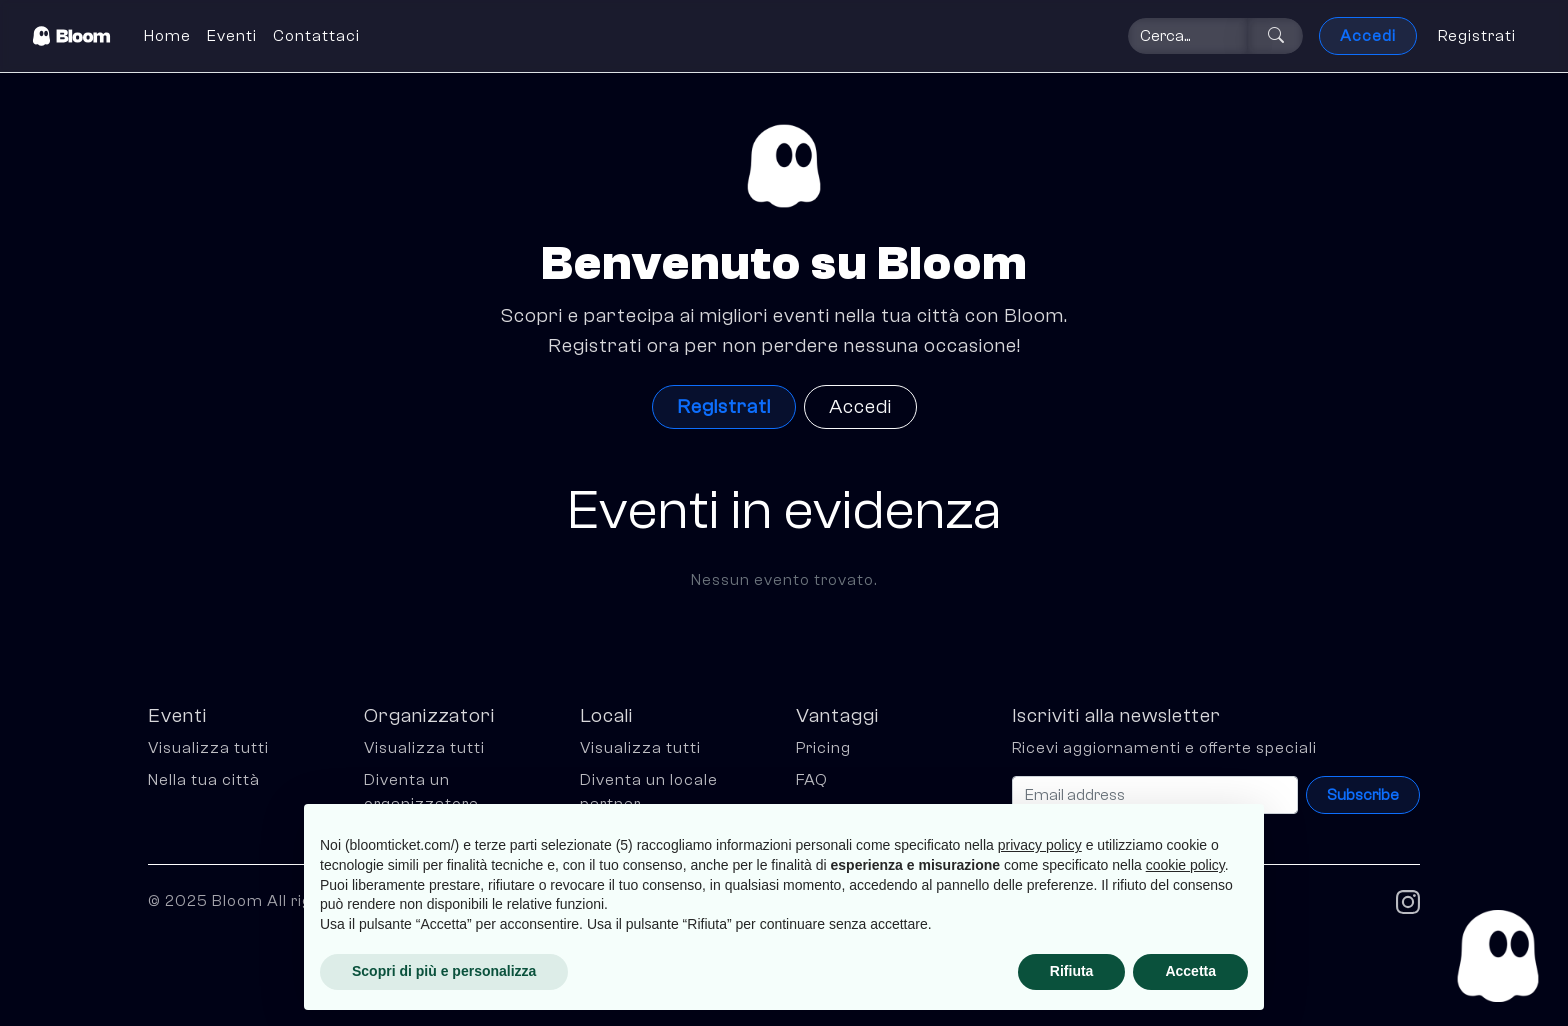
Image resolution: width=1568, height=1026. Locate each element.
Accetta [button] (1190, 971)
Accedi (1368, 36)
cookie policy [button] (1185, 865)
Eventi (232, 36)
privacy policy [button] (1040, 845)
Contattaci (316, 36)
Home (167, 36)
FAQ (812, 780)
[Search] (1188, 36)
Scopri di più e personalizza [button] (444, 971)
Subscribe (1363, 795)
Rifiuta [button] (1072, 971)
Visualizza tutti (208, 748)
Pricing (823, 748)
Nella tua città (204, 780)
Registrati (1477, 36)
